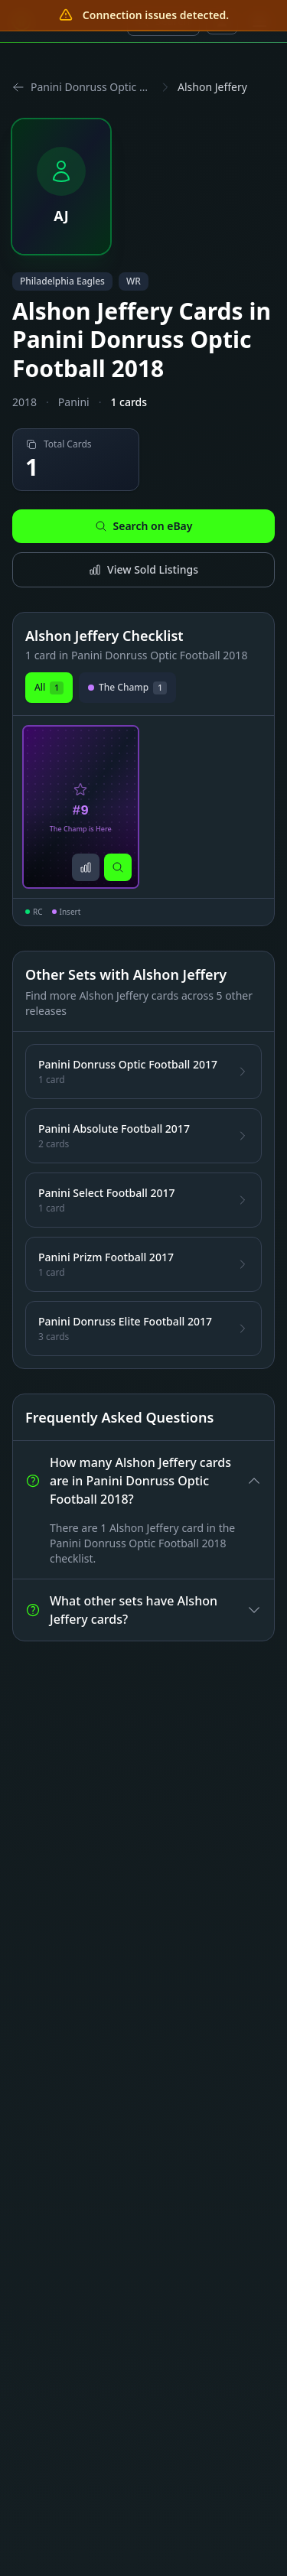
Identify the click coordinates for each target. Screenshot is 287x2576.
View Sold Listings (143, 569)
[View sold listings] (85, 867)
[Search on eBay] (118, 867)
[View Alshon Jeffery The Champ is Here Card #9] (80, 807)
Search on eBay (144, 526)
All (49, 687)
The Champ (127, 687)
